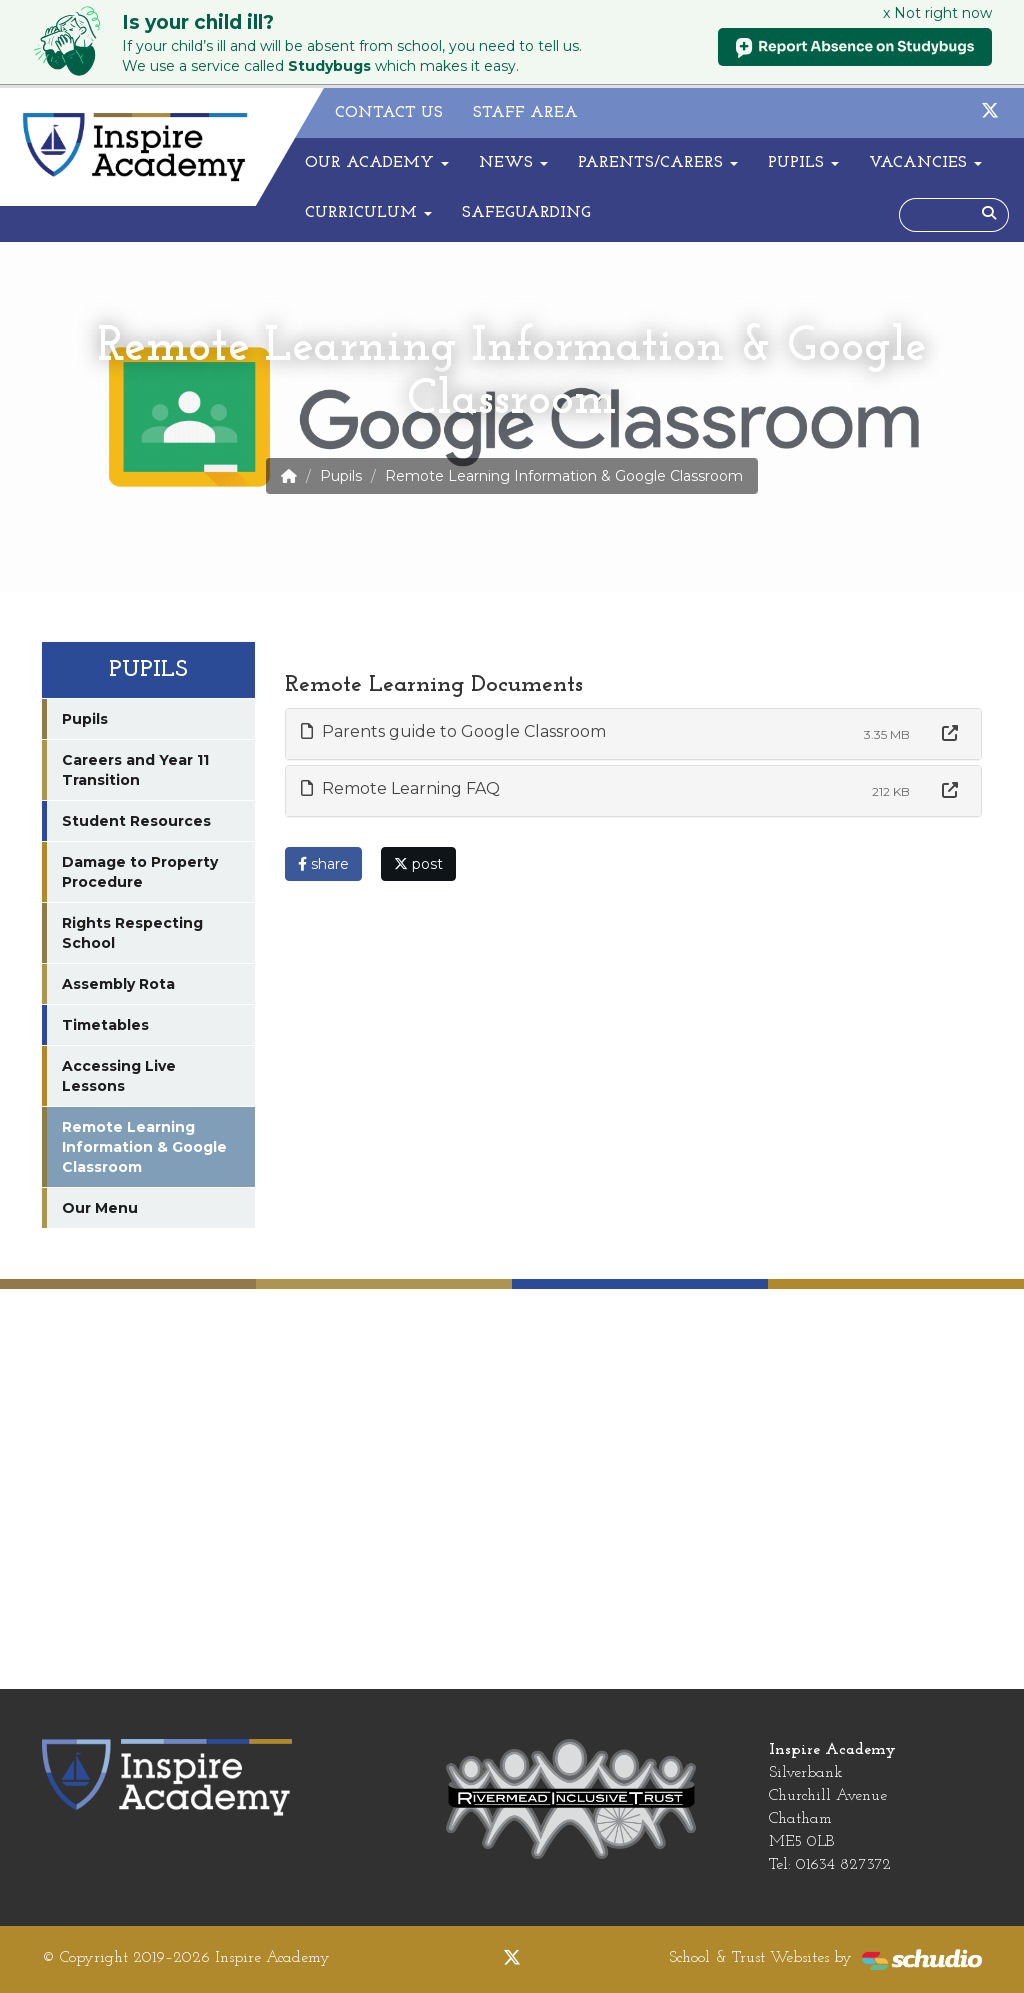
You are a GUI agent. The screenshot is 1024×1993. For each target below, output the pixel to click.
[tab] (634, 734)
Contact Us (389, 113)
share (323, 864)
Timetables (105, 1025)
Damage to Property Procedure (140, 872)
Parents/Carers (658, 163)
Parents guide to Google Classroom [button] (453, 731)
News (513, 163)
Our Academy (377, 163)
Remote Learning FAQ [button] (400, 788)
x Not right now (937, 13)
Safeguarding (526, 213)
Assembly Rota (118, 984)
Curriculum (368, 213)
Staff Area (525, 113)
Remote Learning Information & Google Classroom (144, 1147)
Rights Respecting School (132, 933)
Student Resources (136, 821)
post (418, 864)
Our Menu (100, 1208)
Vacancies (925, 163)
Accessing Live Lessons (119, 1076)
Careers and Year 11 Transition (135, 770)
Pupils (803, 163)
